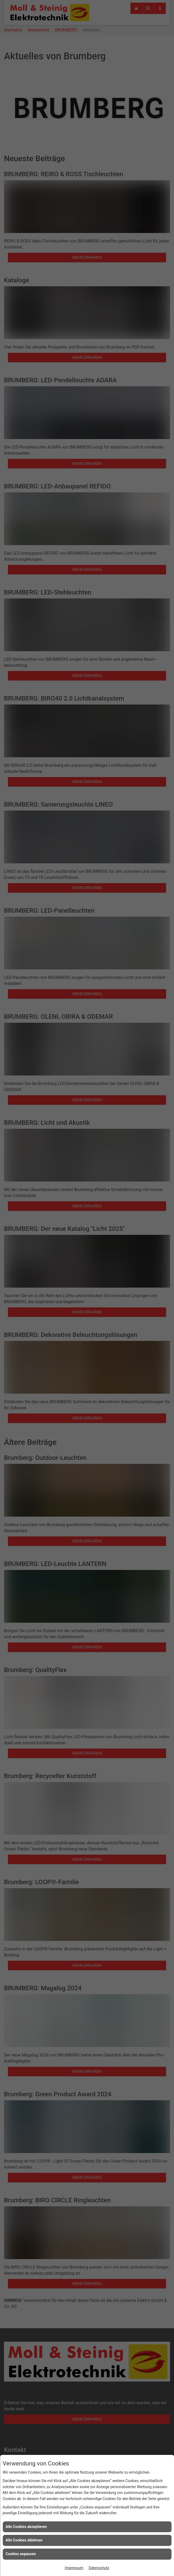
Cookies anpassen (21, 2554)
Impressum (74, 2568)
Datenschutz (99, 2568)
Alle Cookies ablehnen (24, 2540)
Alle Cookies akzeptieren (26, 2527)
